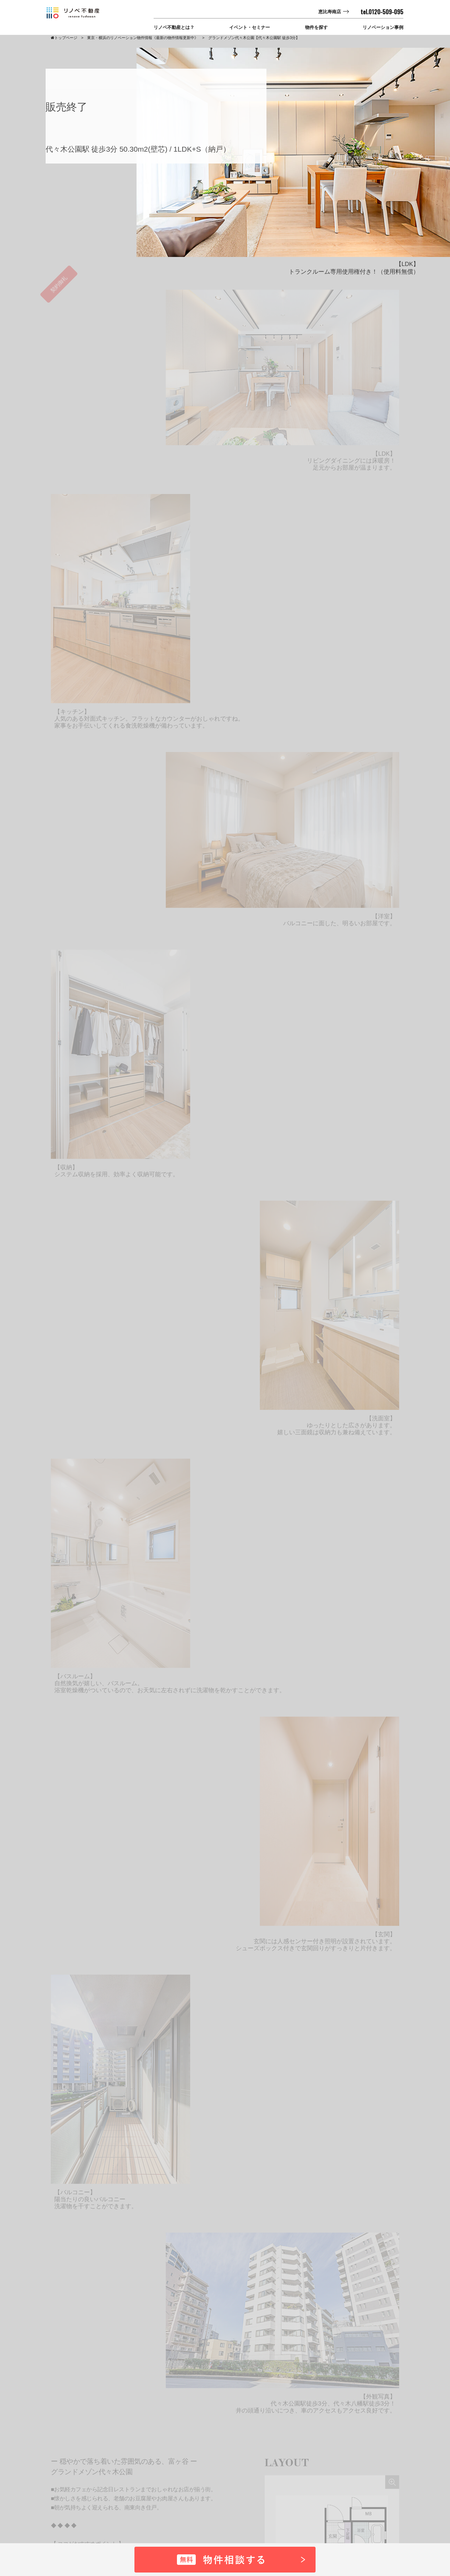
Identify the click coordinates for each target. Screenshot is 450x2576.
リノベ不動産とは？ (174, 27)
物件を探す (316, 27)
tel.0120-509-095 (381, 12)
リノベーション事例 (383, 27)
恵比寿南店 (329, 11)
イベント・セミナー (249, 27)
